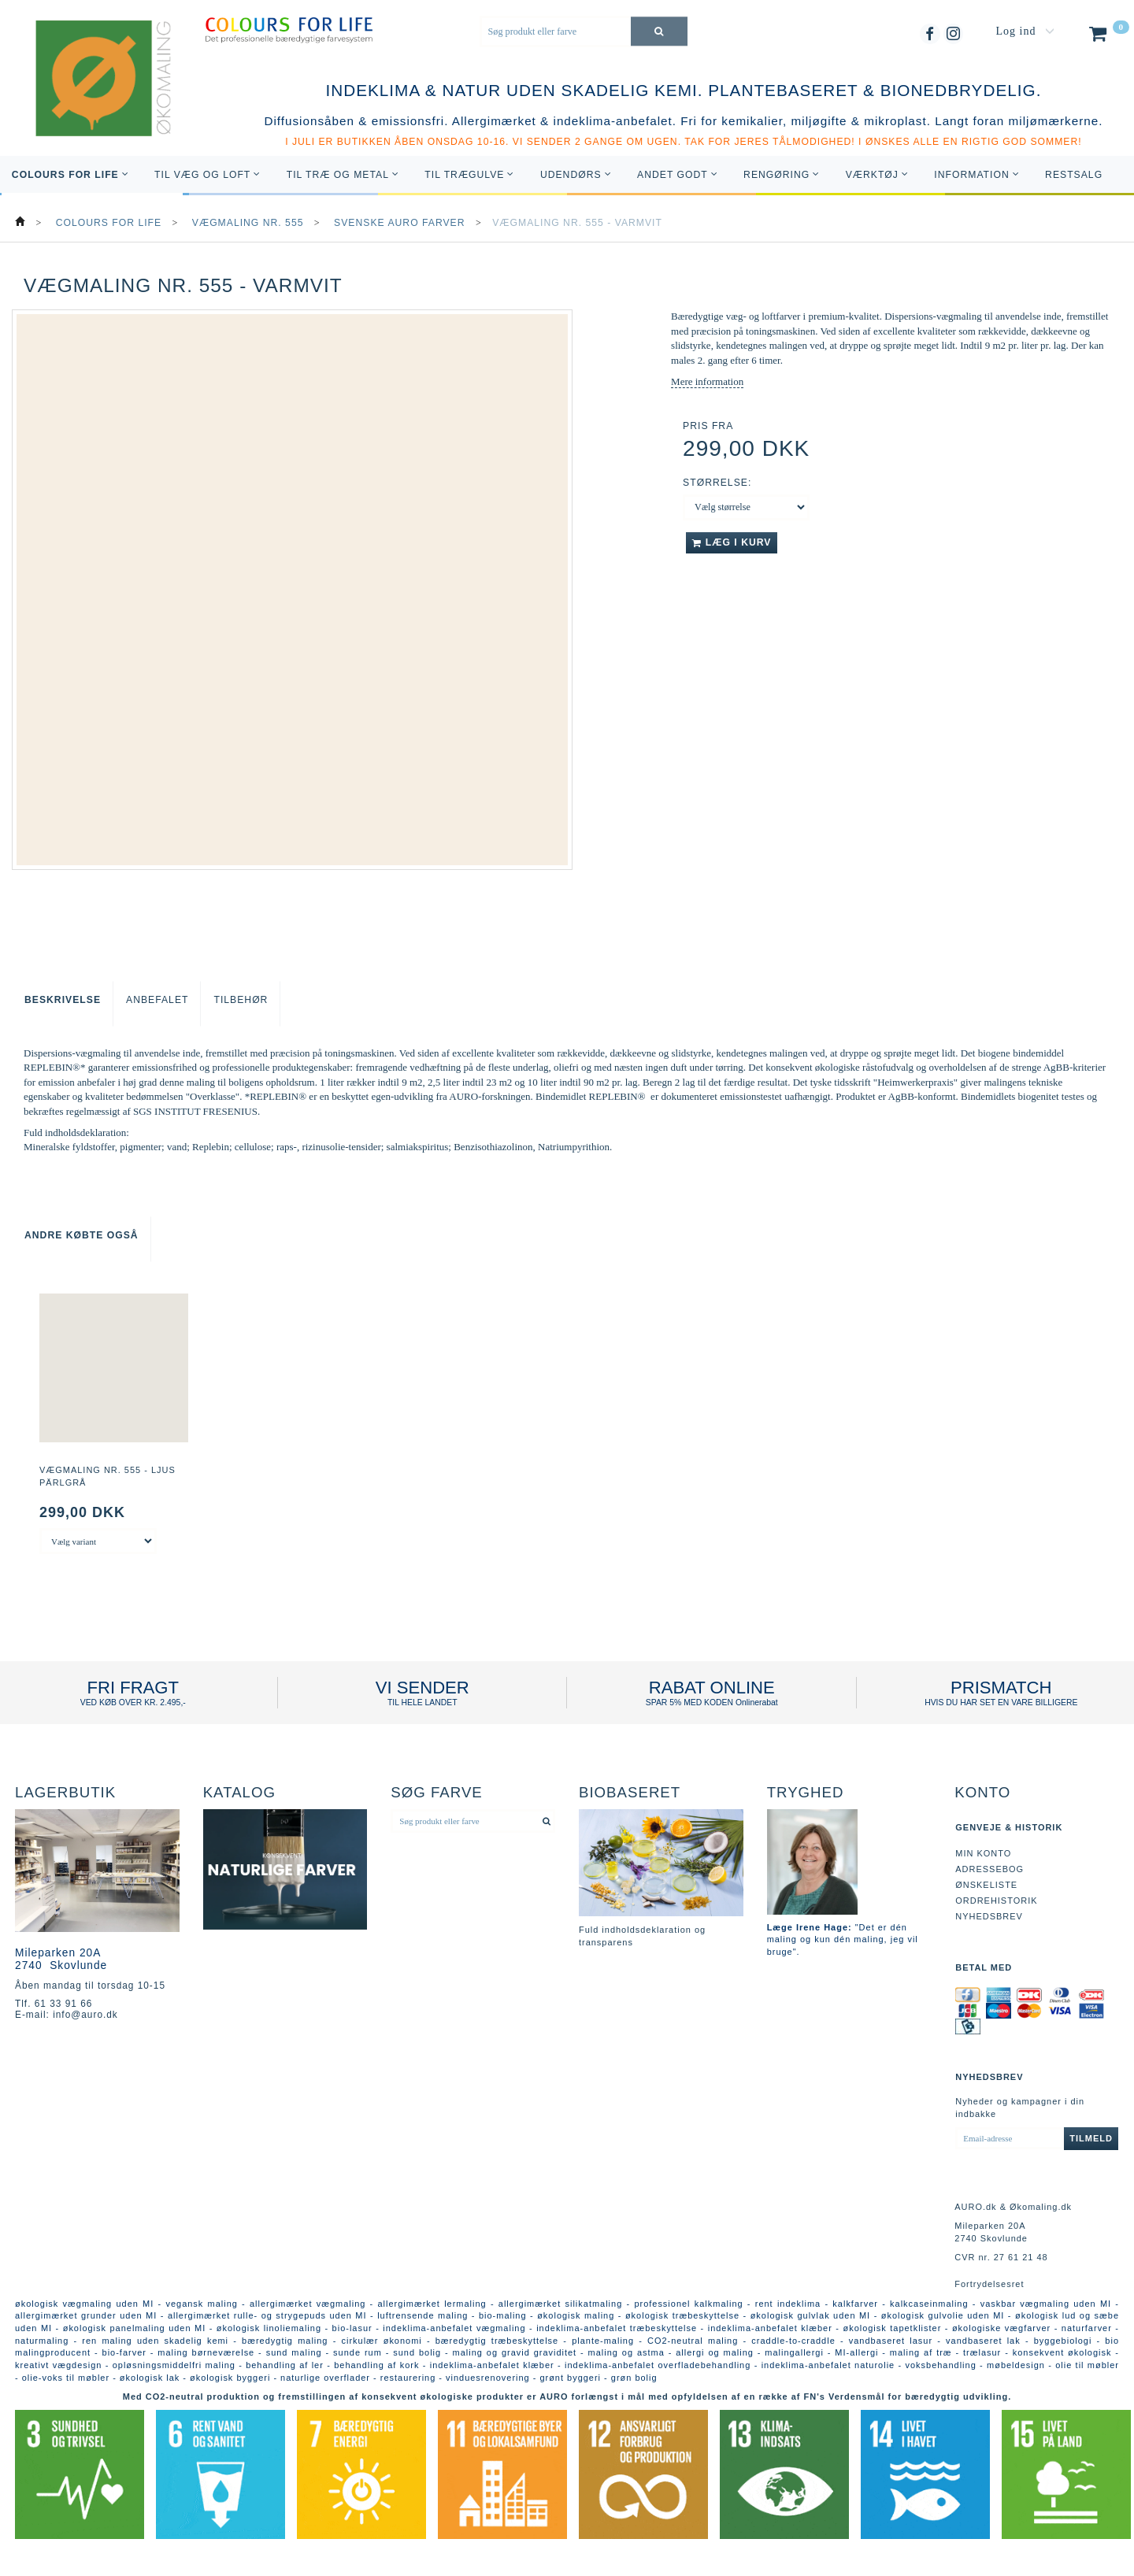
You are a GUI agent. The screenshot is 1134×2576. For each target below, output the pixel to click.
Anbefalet (157, 999)
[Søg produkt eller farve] (659, 31)
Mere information (707, 381)
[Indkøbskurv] (1107, 37)
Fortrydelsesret (989, 2284)
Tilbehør (240, 999)
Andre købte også (81, 1235)
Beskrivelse (62, 999)
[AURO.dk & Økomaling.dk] (92, 100)
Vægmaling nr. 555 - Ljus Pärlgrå (107, 1476)
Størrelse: (717, 482)
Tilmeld (1091, 2138)
